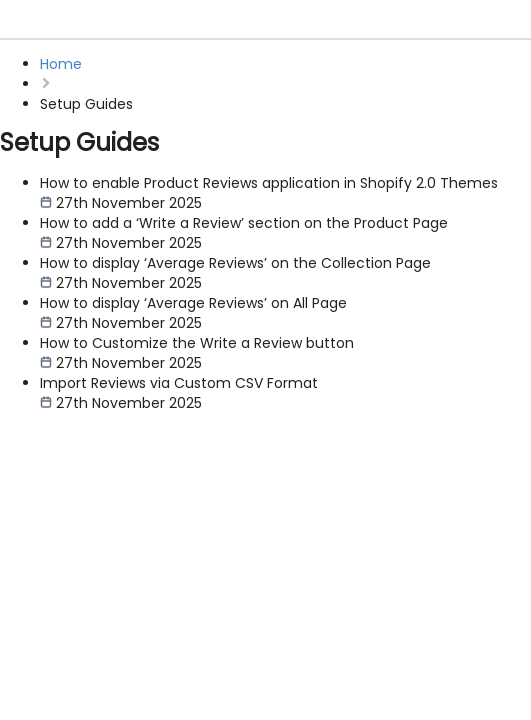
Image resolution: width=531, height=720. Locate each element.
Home (61, 64)
